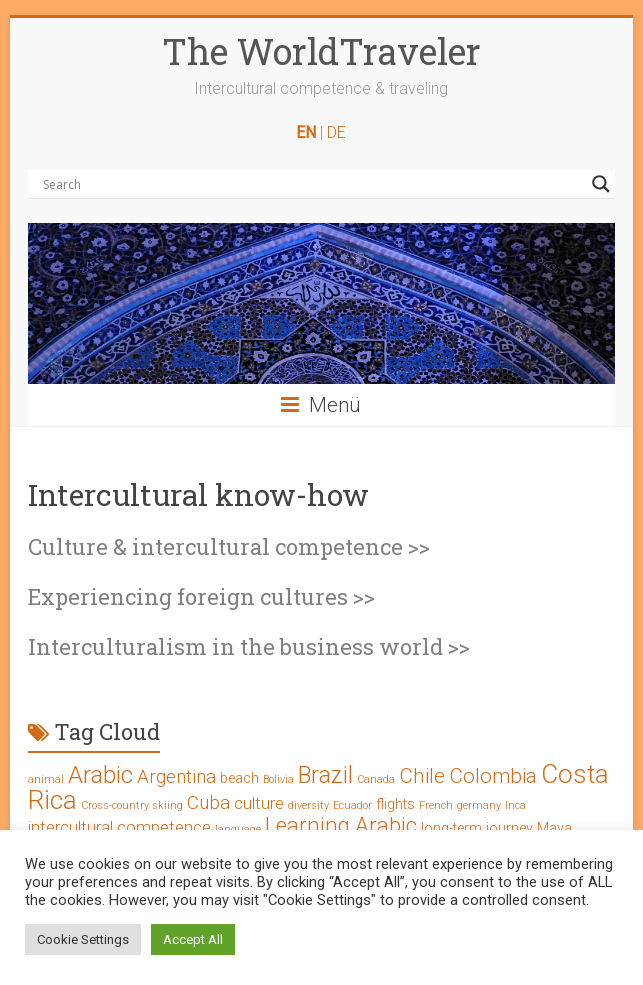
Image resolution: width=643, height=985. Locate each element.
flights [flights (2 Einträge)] (395, 804)
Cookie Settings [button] (83, 939)
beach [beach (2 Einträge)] (239, 778)
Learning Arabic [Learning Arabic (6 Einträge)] (341, 825)
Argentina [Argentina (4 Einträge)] (176, 776)
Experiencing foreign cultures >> (201, 596)
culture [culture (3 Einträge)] (259, 803)
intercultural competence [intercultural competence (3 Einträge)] (119, 827)
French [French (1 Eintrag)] (436, 805)
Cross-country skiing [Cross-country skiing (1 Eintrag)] (132, 805)
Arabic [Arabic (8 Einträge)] (100, 775)
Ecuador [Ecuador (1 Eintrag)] (352, 805)
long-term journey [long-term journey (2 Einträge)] (477, 828)
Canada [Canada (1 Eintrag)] (376, 779)
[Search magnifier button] (601, 184)
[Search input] (312, 184)
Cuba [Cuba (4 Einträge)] (208, 802)
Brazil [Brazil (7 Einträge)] (325, 775)
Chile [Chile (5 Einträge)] (422, 776)
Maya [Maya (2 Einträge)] (554, 828)
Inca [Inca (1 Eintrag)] (515, 805)
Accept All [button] (193, 939)
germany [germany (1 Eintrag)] (479, 805)
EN (306, 132)
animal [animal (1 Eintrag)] (46, 779)
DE (336, 132)
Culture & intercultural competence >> (229, 546)
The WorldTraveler (321, 51)
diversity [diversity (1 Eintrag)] (308, 805)
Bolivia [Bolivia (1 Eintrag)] (278, 779)
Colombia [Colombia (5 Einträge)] (493, 776)
